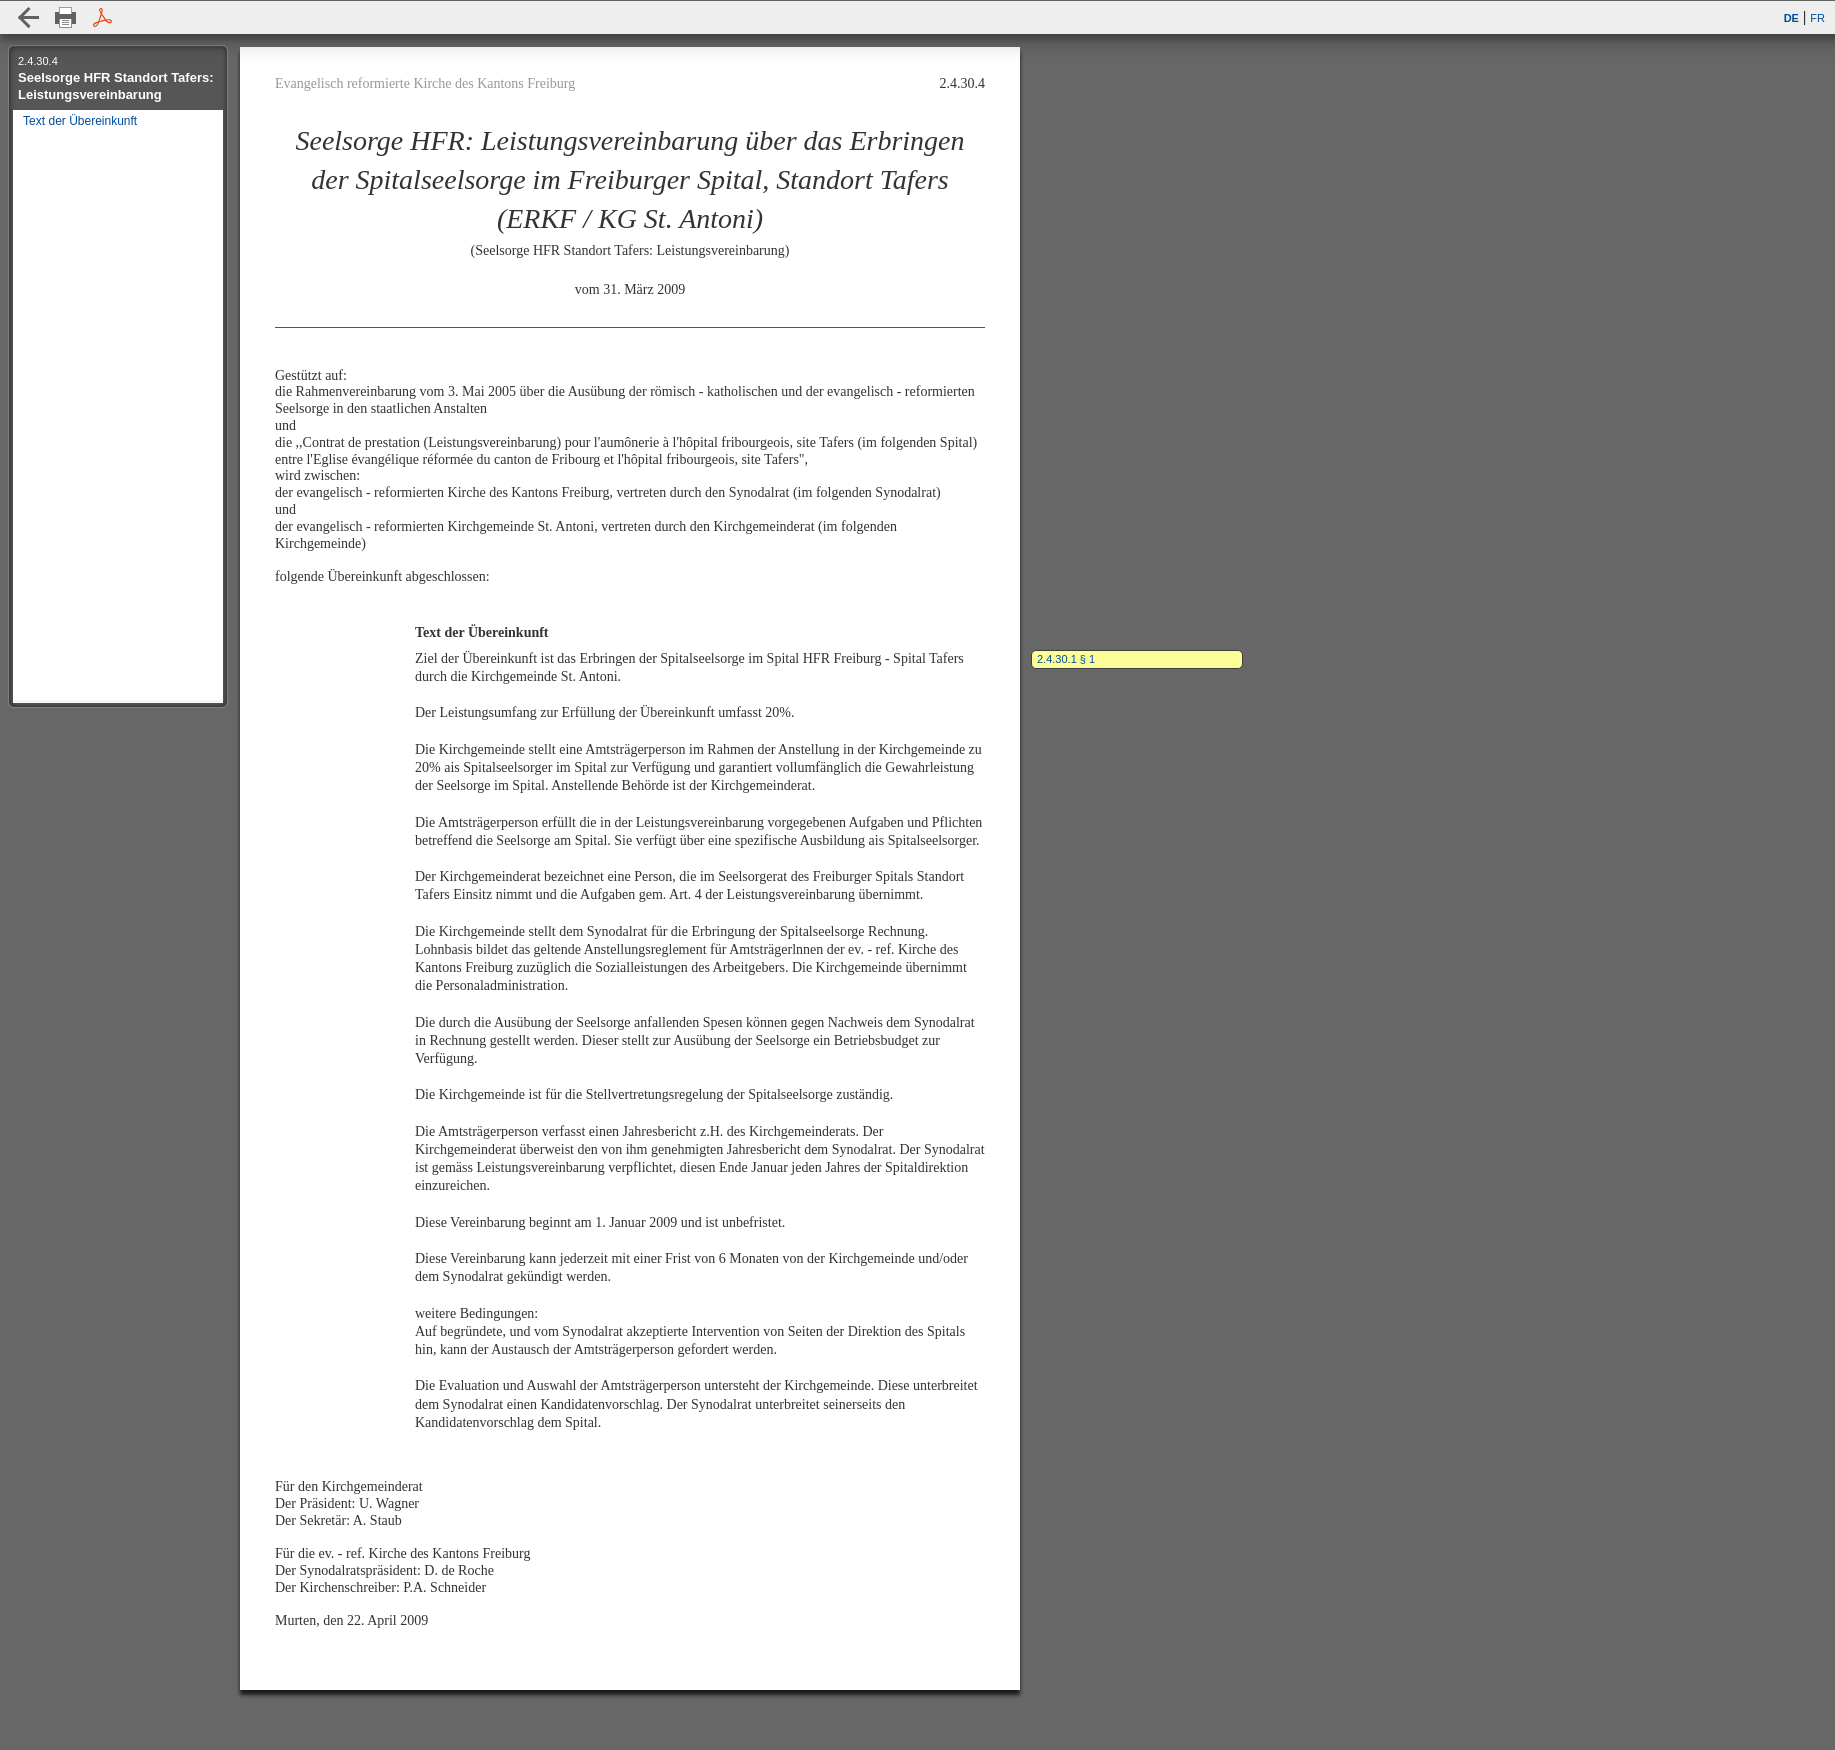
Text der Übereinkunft (78, 121)
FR (1817, 18)
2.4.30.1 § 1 (1066, 659)
